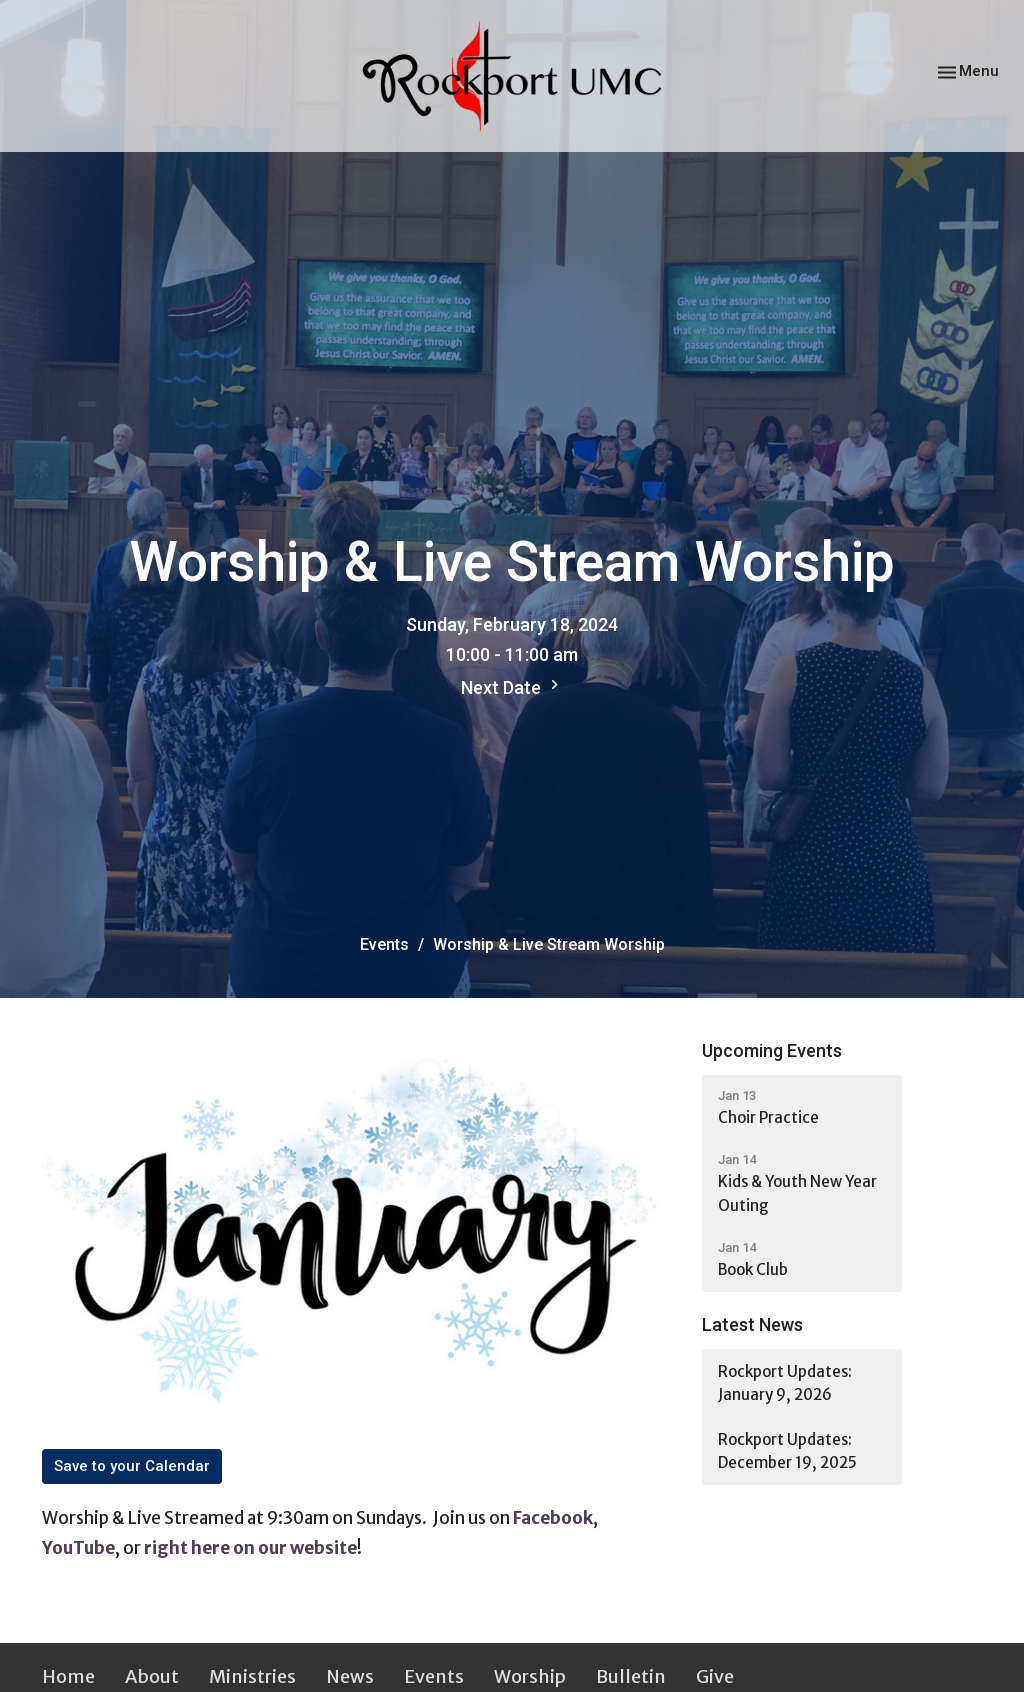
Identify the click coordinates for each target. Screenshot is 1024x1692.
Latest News (752, 1324)
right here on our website (250, 1548)
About (152, 1676)
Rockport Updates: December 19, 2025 (787, 1451)
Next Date (512, 686)
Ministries (252, 1676)
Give (715, 1676)
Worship (530, 1676)
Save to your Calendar (132, 1466)
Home (68, 1676)
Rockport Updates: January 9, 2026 (785, 1383)
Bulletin (631, 1676)
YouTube (78, 1548)
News (350, 1676)
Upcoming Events (772, 1050)
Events (384, 944)
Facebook (553, 1518)
